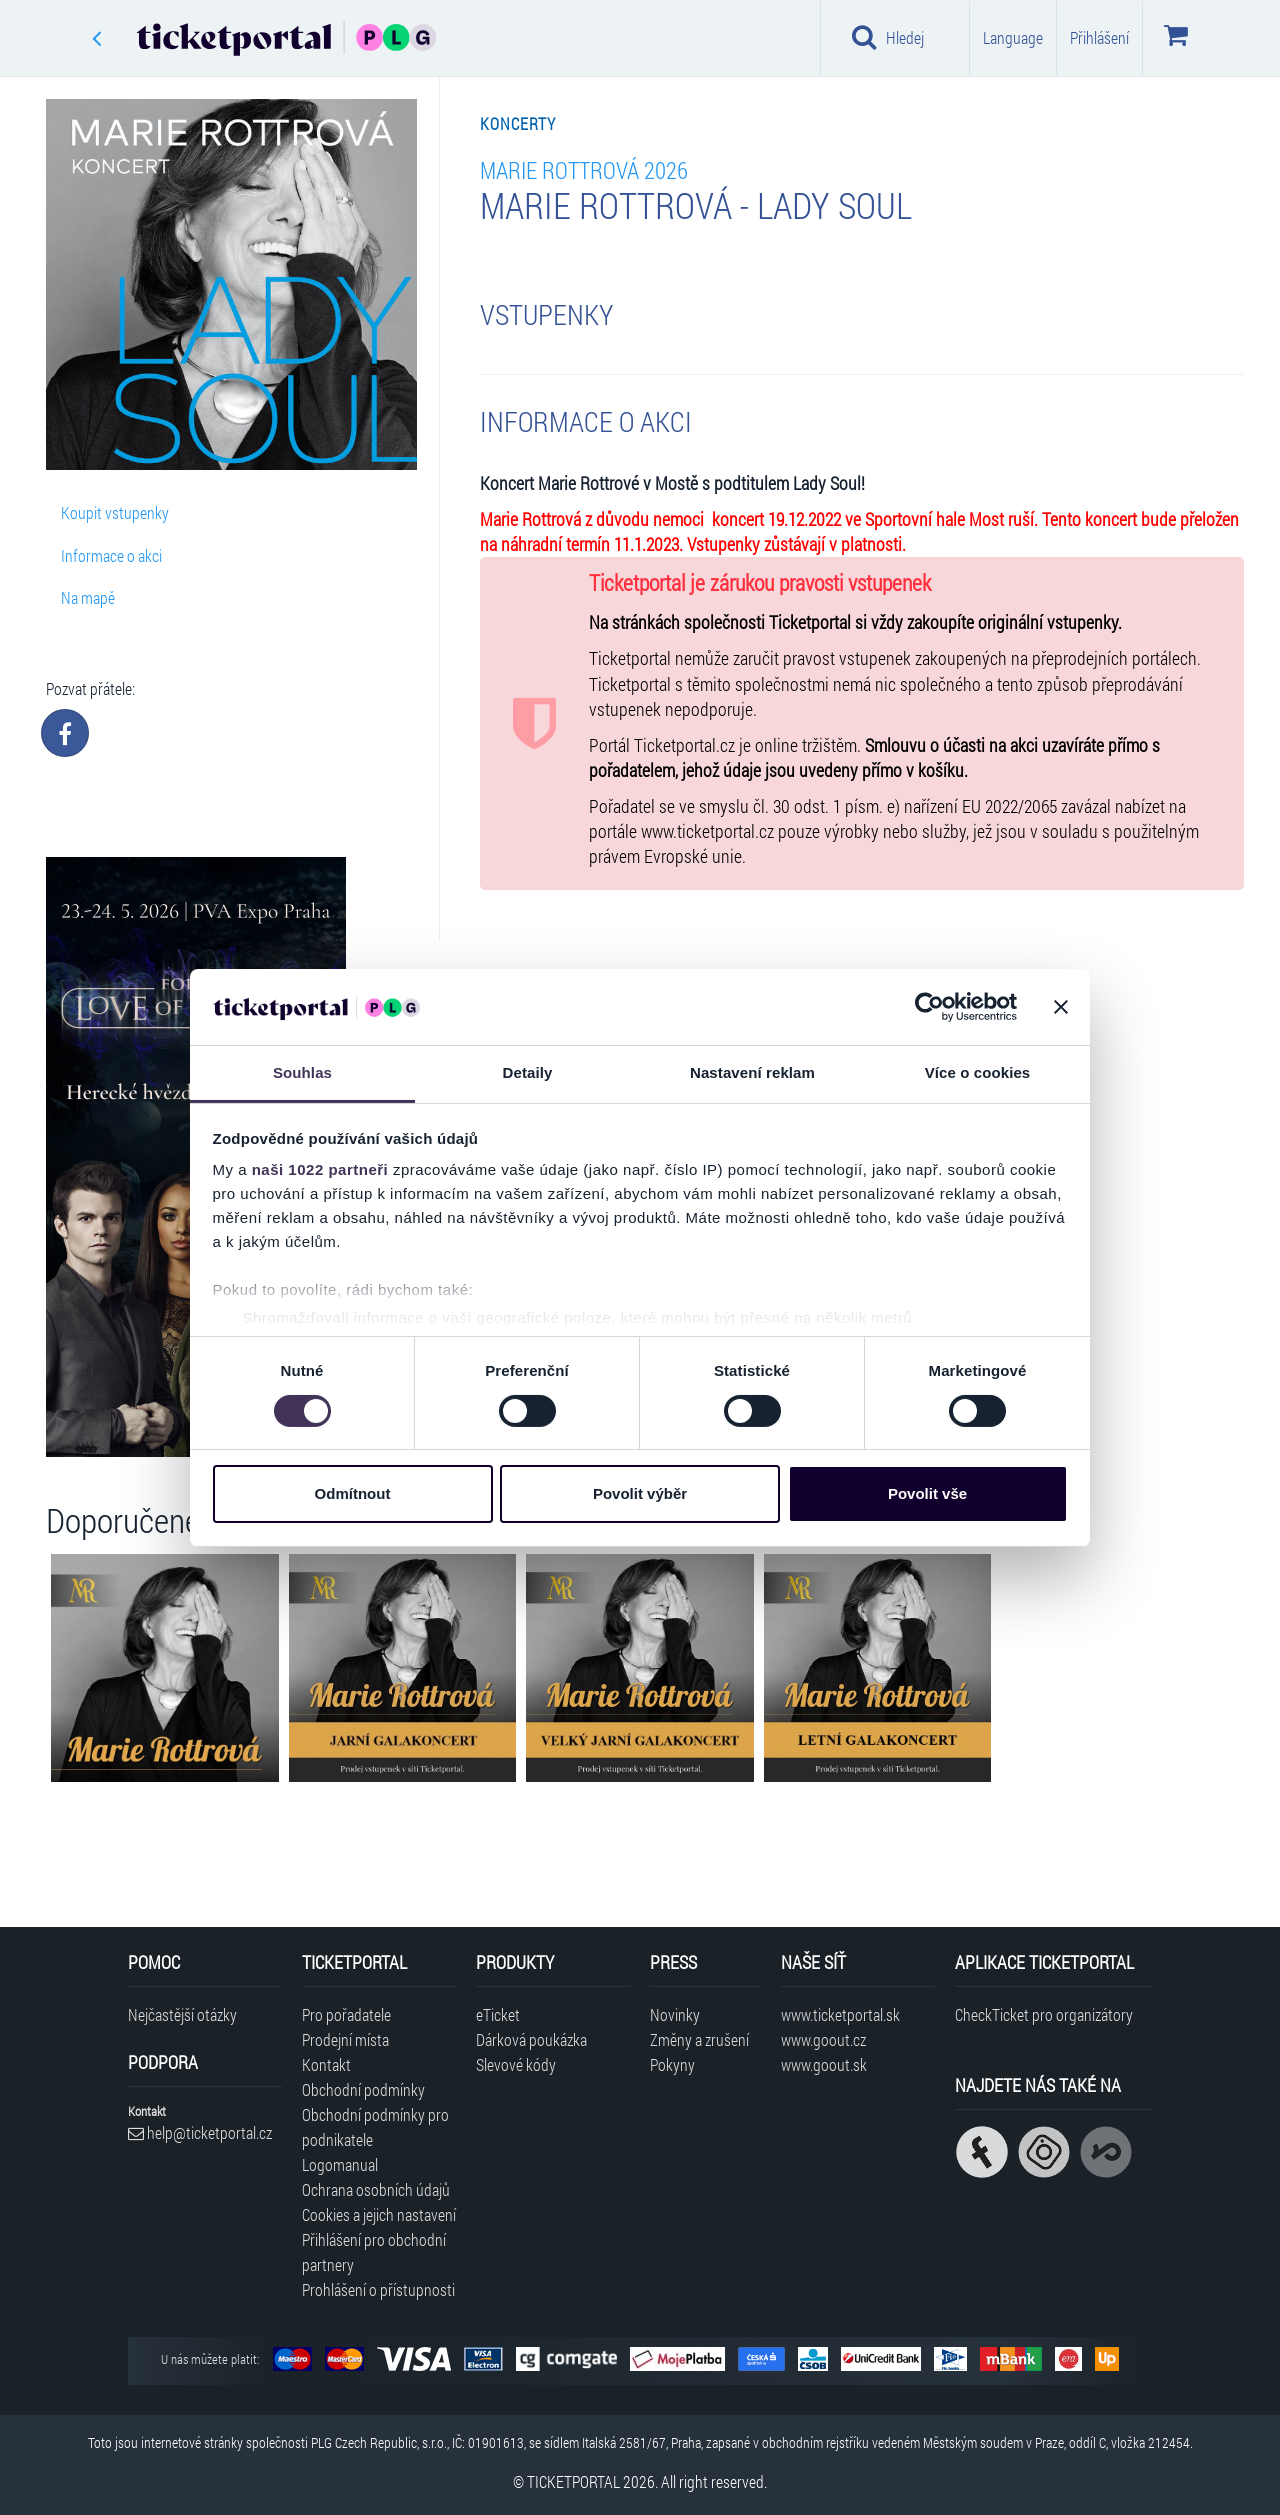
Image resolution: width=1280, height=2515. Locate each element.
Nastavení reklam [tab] (752, 1072)
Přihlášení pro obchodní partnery (374, 2252)
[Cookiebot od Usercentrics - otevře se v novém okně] (929, 1007)
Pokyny (672, 2064)
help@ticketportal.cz (200, 2132)
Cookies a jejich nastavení (379, 2214)
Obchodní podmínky (363, 2089)
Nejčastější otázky (182, 2014)
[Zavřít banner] (1061, 1007)
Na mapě (88, 597)
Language (1013, 37)
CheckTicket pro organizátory (1044, 2014)
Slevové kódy (516, 2064)
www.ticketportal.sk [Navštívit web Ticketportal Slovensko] (840, 2014)
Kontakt (326, 2064)
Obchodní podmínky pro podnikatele (375, 2127)
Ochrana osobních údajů (376, 2189)
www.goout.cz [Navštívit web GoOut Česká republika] (823, 2039)
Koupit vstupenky (115, 512)
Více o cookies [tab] (978, 1072)
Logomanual (340, 2164)
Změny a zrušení (699, 2039)
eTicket (498, 2014)
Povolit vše (927, 1493)
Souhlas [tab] (302, 1072)
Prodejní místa (345, 2039)
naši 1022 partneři (320, 1169)
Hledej (888, 37)
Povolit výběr (640, 1493)
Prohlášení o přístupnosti (378, 2289)
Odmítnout (353, 1493)
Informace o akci (111, 555)
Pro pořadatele (346, 2014)
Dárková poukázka (531, 2039)
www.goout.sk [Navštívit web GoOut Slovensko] (824, 2064)
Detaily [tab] (528, 1072)
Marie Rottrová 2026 (584, 169)
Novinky (675, 2014)
